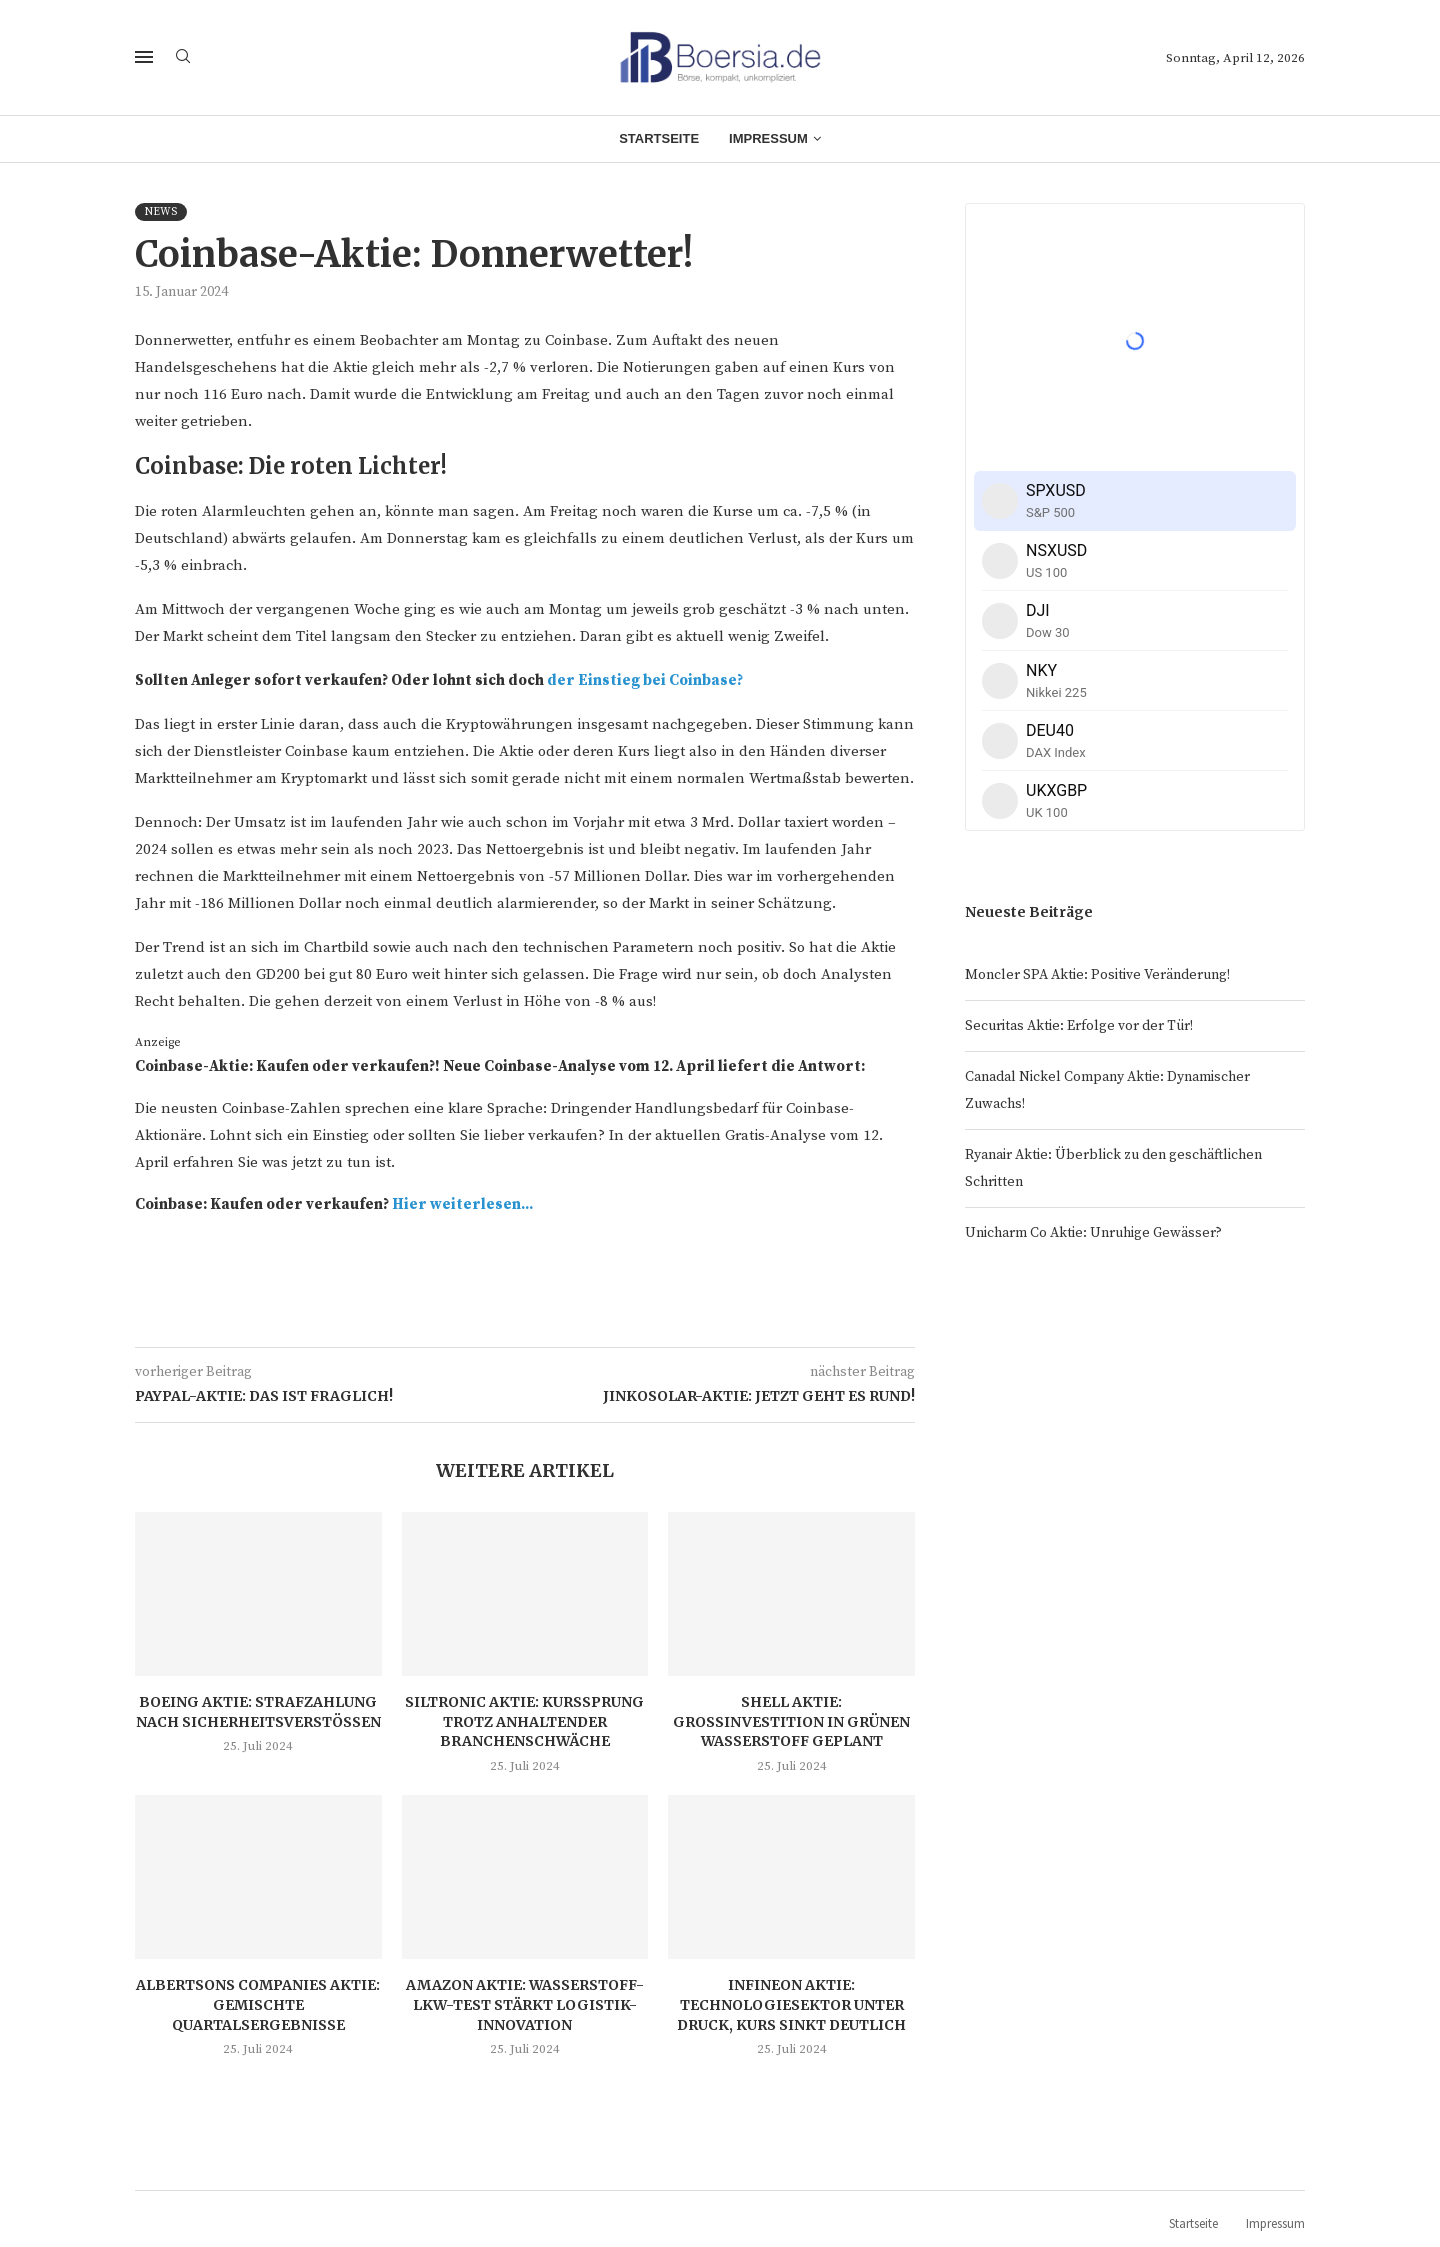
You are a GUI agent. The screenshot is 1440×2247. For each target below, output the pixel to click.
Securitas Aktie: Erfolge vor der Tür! (1079, 1026)
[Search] (183, 58)
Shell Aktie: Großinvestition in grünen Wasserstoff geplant (791, 1721)
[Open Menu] (144, 57)
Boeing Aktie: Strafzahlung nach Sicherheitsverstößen (258, 1712)
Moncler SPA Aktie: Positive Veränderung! (1097, 975)
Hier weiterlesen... (462, 1204)
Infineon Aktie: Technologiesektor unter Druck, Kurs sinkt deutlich (791, 2004)
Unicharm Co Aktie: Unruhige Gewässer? (1093, 1233)
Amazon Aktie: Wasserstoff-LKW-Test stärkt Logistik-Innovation (525, 2004)
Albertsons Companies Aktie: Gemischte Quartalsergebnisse (258, 2004)
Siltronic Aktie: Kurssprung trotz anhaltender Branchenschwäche (524, 1721)
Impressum (768, 138)
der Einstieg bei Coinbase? (645, 680)
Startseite (659, 138)
